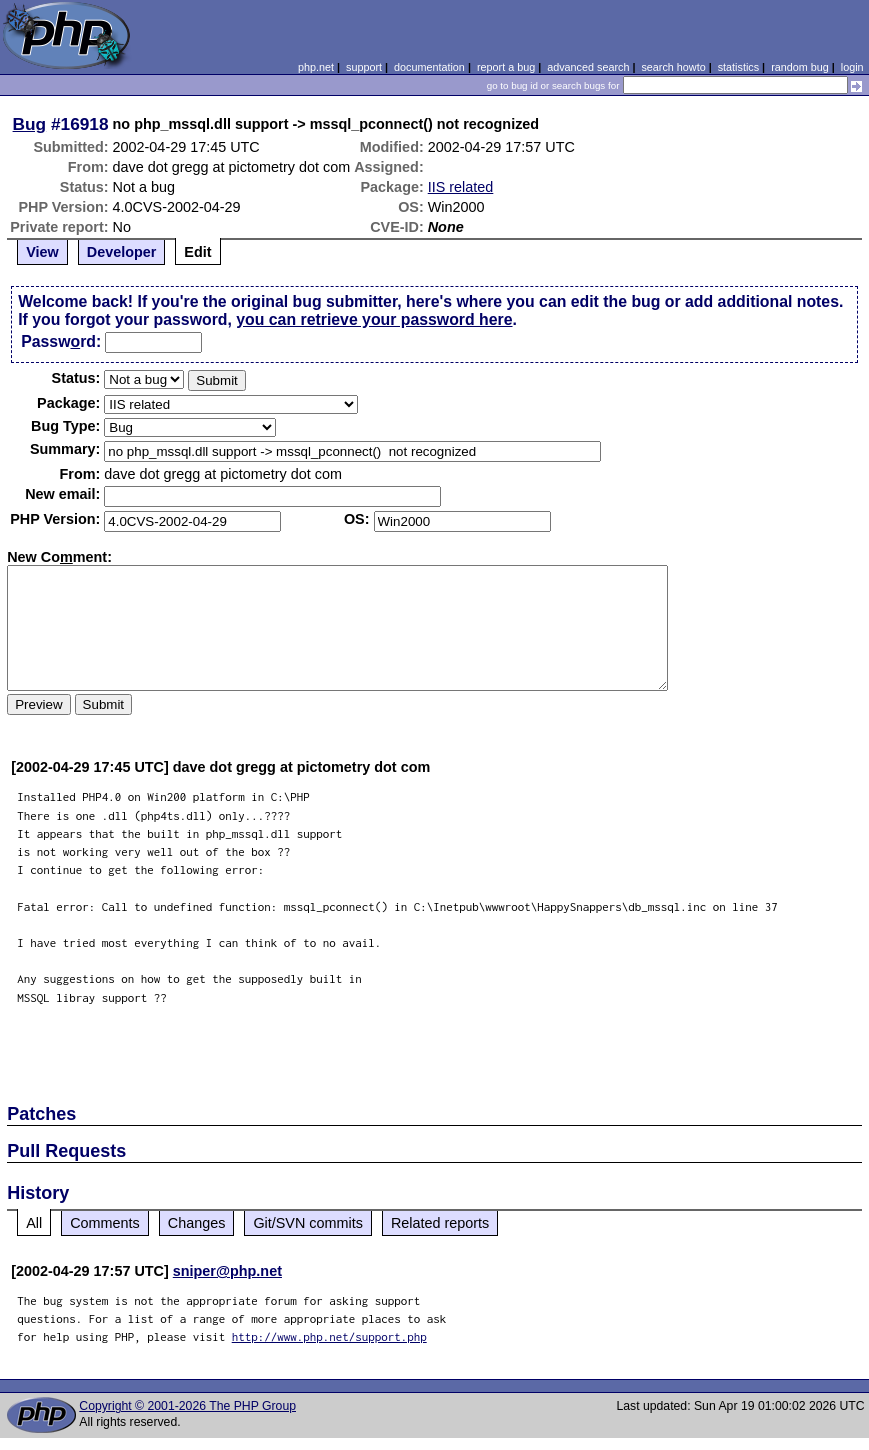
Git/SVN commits (308, 1223)
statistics (738, 67)
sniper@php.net (227, 1271)
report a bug (506, 67)
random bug (800, 67)
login (852, 67)
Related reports (440, 1223)
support (364, 67)
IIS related (461, 187)
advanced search (588, 67)
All (34, 1223)
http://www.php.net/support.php (329, 1336)
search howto (673, 67)
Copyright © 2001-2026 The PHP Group (187, 1406)
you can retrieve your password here (374, 319)
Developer (122, 252)
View (42, 252)
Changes (197, 1223)
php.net (316, 67)
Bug (30, 124)
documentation (429, 67)
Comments (105, 1223)
